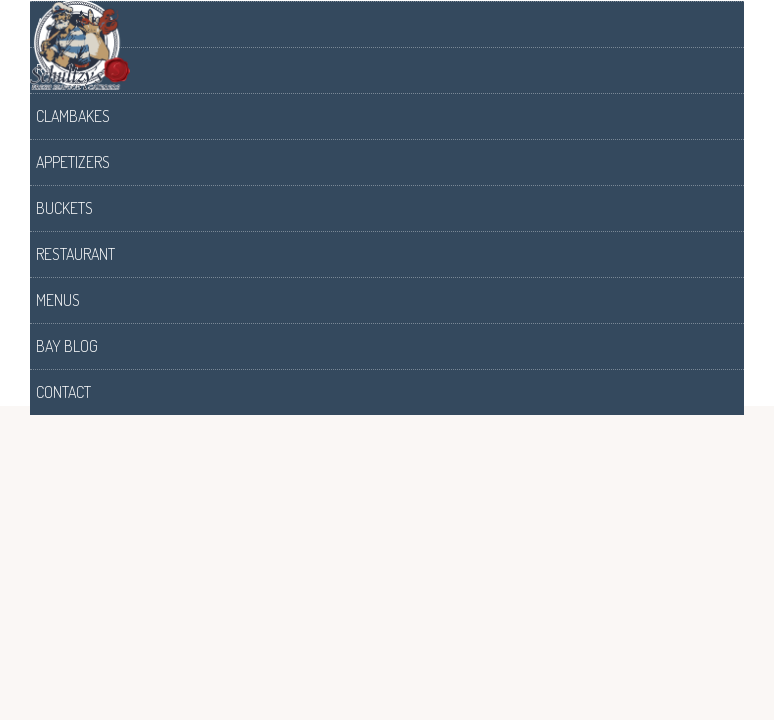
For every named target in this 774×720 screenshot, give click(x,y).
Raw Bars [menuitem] (67, 70)
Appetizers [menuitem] (73, 162)
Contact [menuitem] (63, 392)
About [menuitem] (57, 24)
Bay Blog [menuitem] (67, 346)
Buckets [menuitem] (64, 208)
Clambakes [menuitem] (73, 116)
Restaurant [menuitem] (75, 254)
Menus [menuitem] (58, 300)
